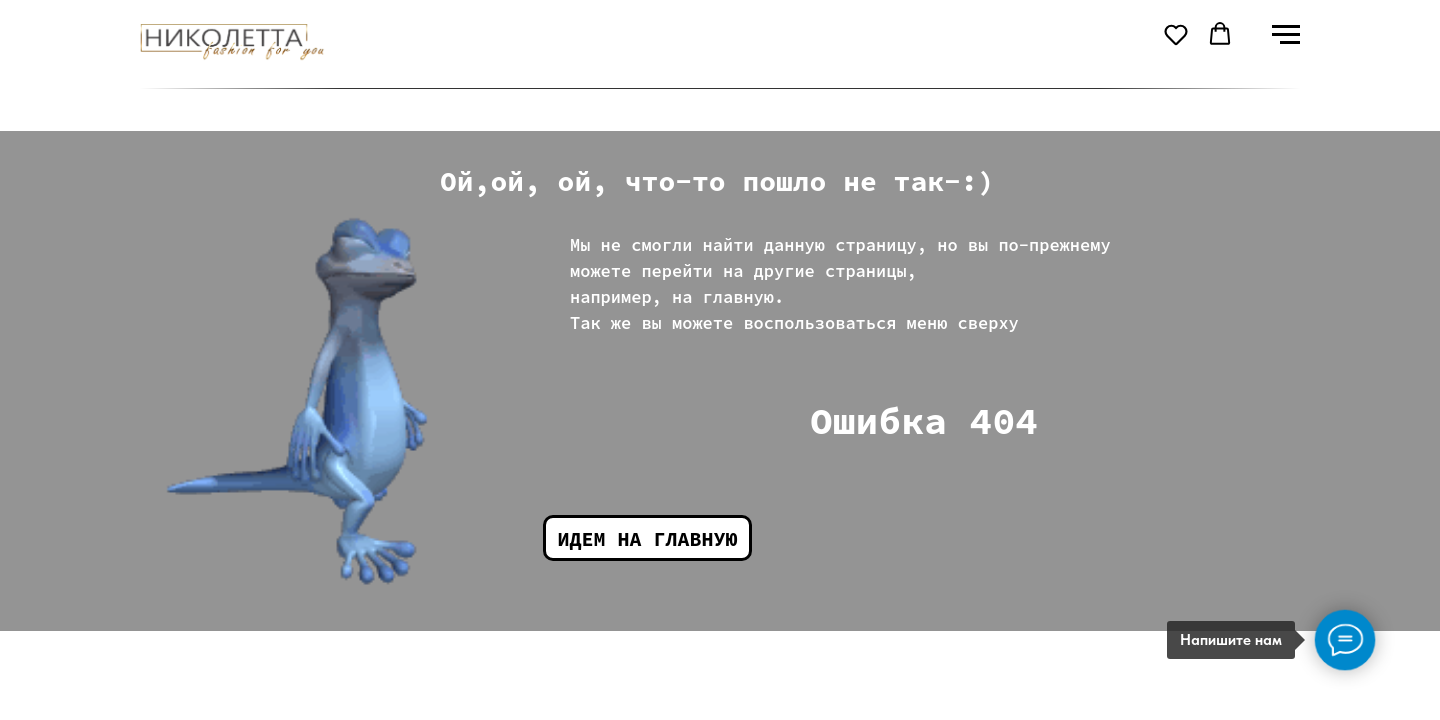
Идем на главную (648, 538)
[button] (1176, 34)
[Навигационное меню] (1286, 35)
